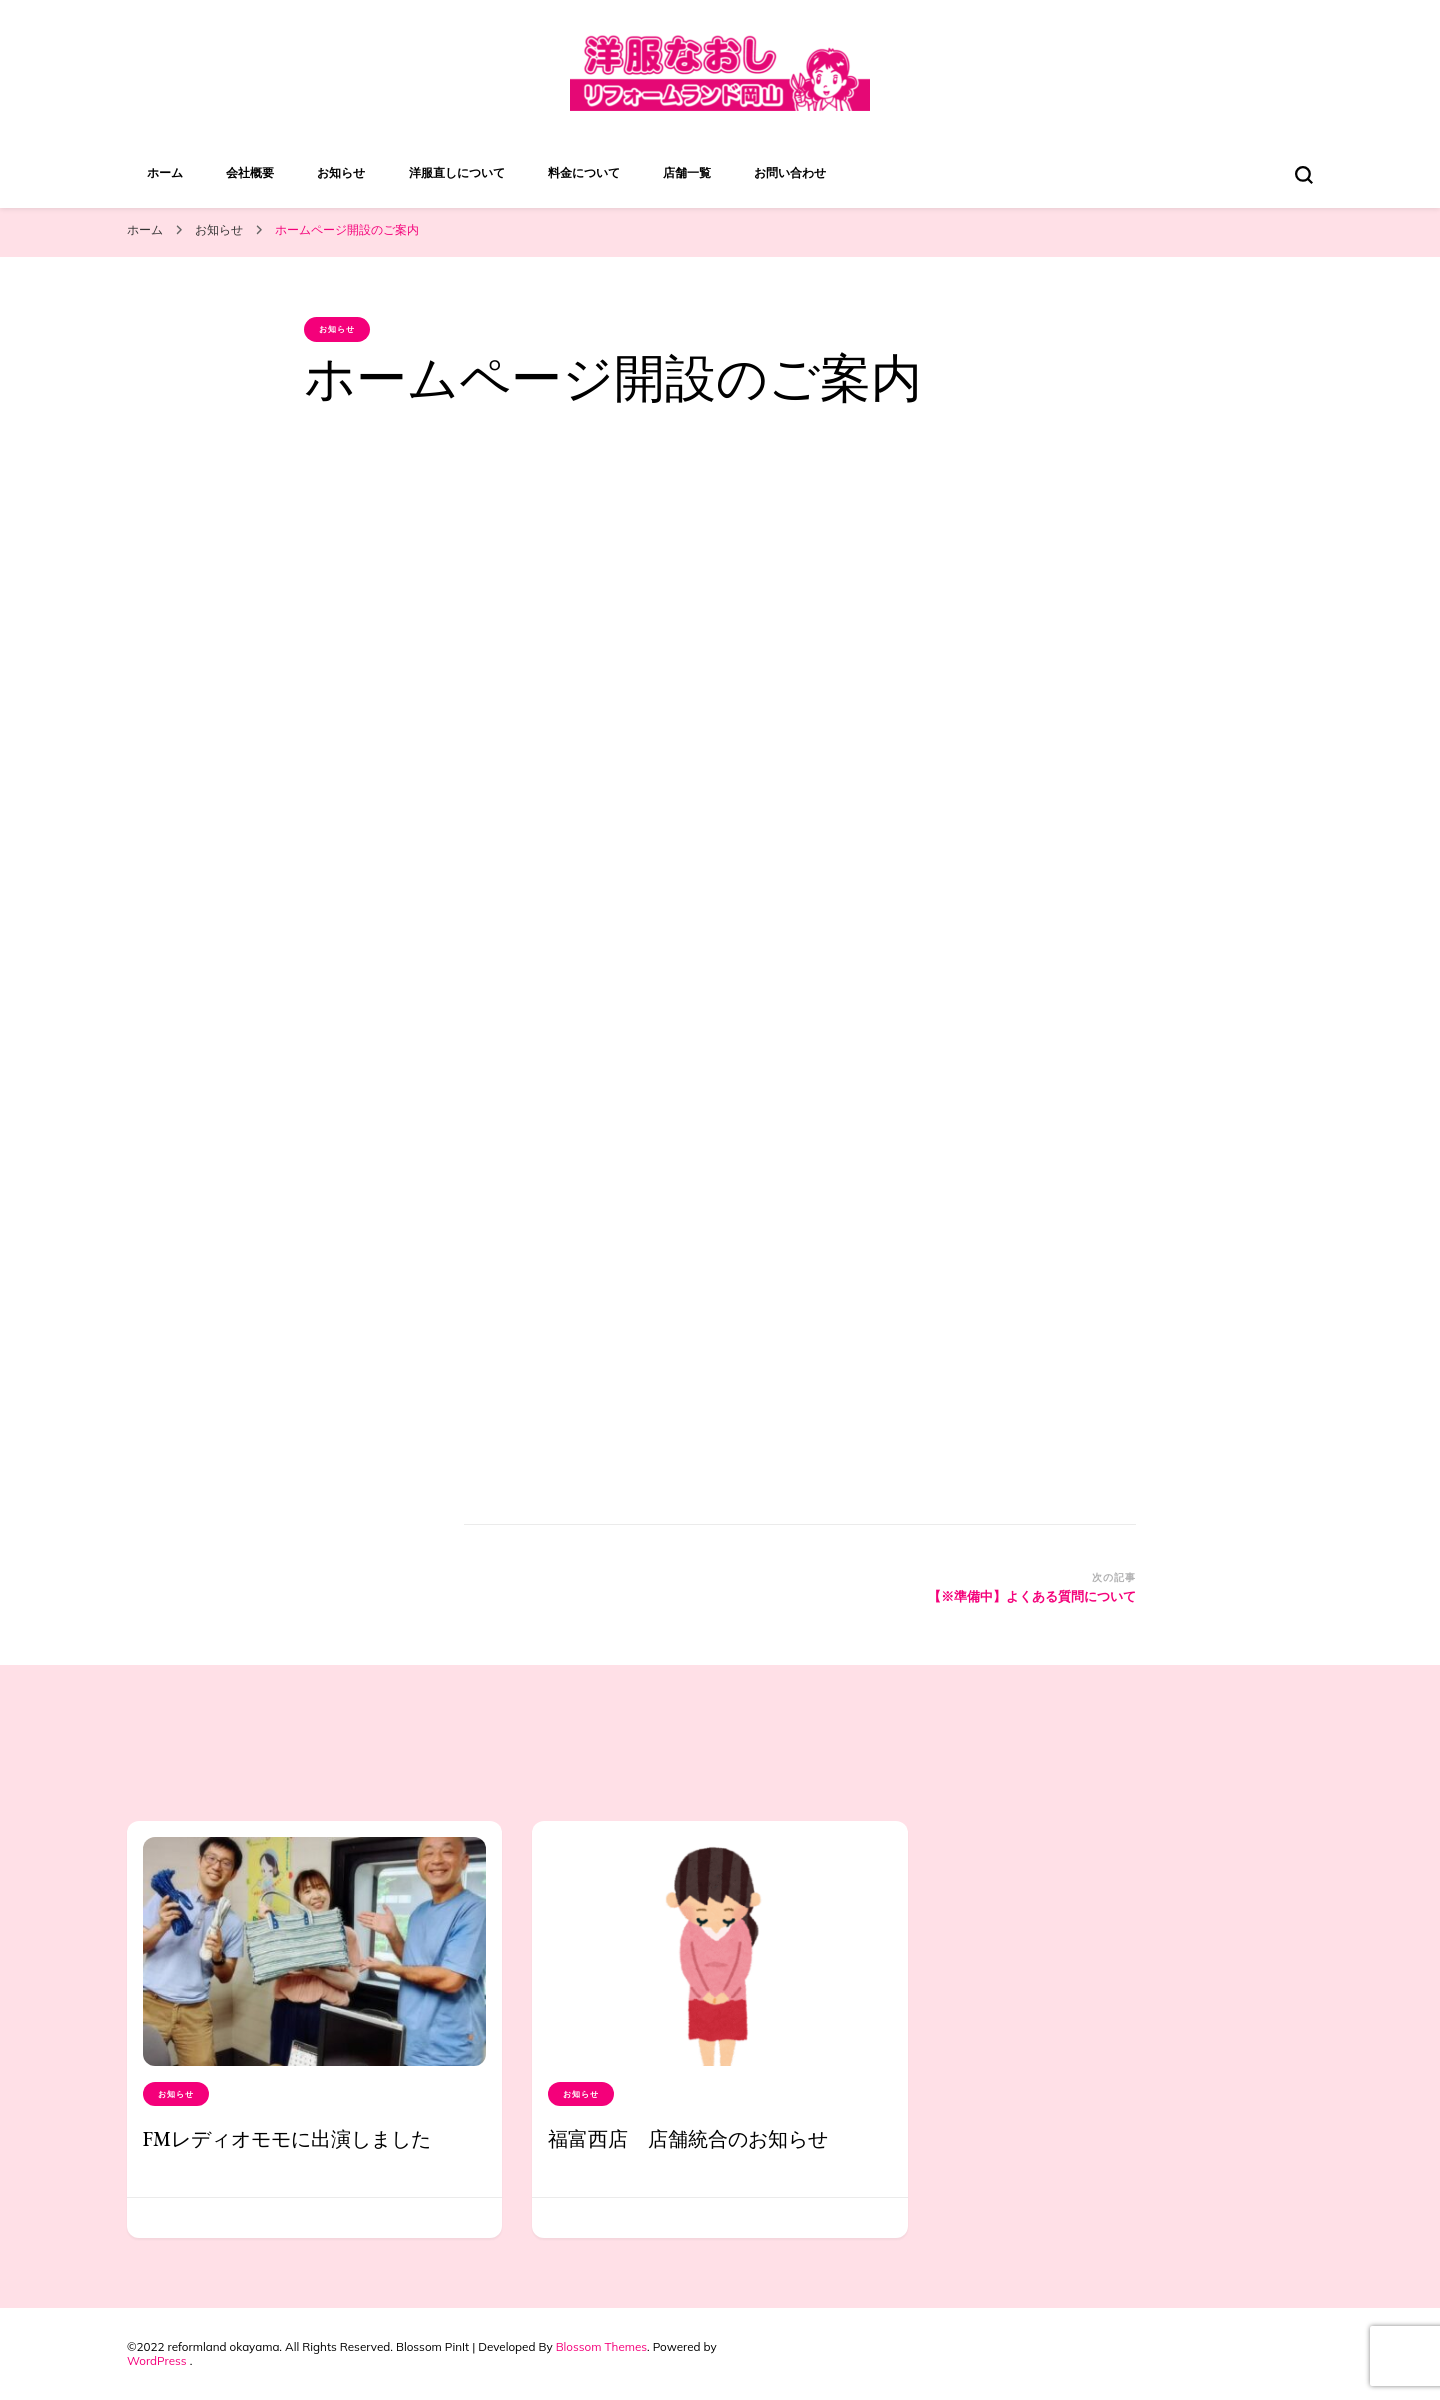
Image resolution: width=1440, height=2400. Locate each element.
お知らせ (341, 172)
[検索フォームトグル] (1304, 175)
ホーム (165, 172)
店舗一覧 (687, 172)
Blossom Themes (601, 2346)
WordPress (157, 2360)
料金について (584, 172)
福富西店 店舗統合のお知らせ (688, 2139)
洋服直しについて (457, 172)
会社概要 (250, 172)
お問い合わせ (790, 172)
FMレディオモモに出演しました (287, 2139)
